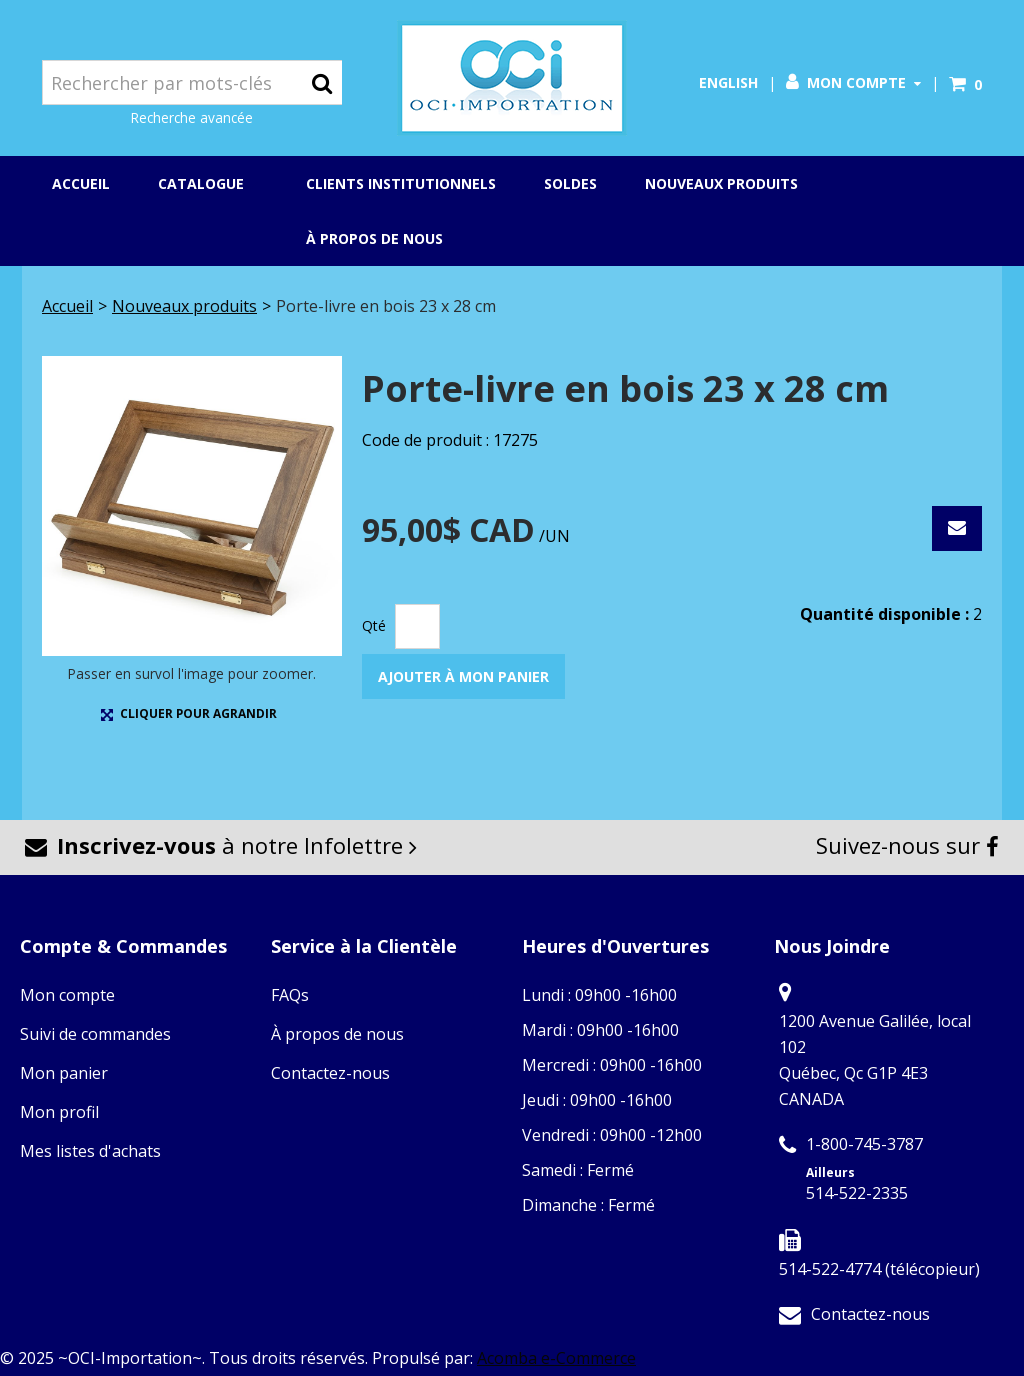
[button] (965, 84)
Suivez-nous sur (907, 845)
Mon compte (853, 82)
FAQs (290, 995)
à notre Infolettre (221, 845)
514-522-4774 (830, 1269)
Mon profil (59, 1112)
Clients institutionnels (401, 183)
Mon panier (64, 1073)
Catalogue (208, 185)
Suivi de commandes (95, 1034)
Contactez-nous (330, 1073)
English (728, 82)
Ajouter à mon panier (463, 676)
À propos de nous (374, 238)
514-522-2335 (857, 1193)
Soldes (570, 183)
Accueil (81, 183)
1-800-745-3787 (864, 1144)
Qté (374, 625)
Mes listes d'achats (90, 1151)
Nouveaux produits (721, 183)
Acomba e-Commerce (556, 1358)
